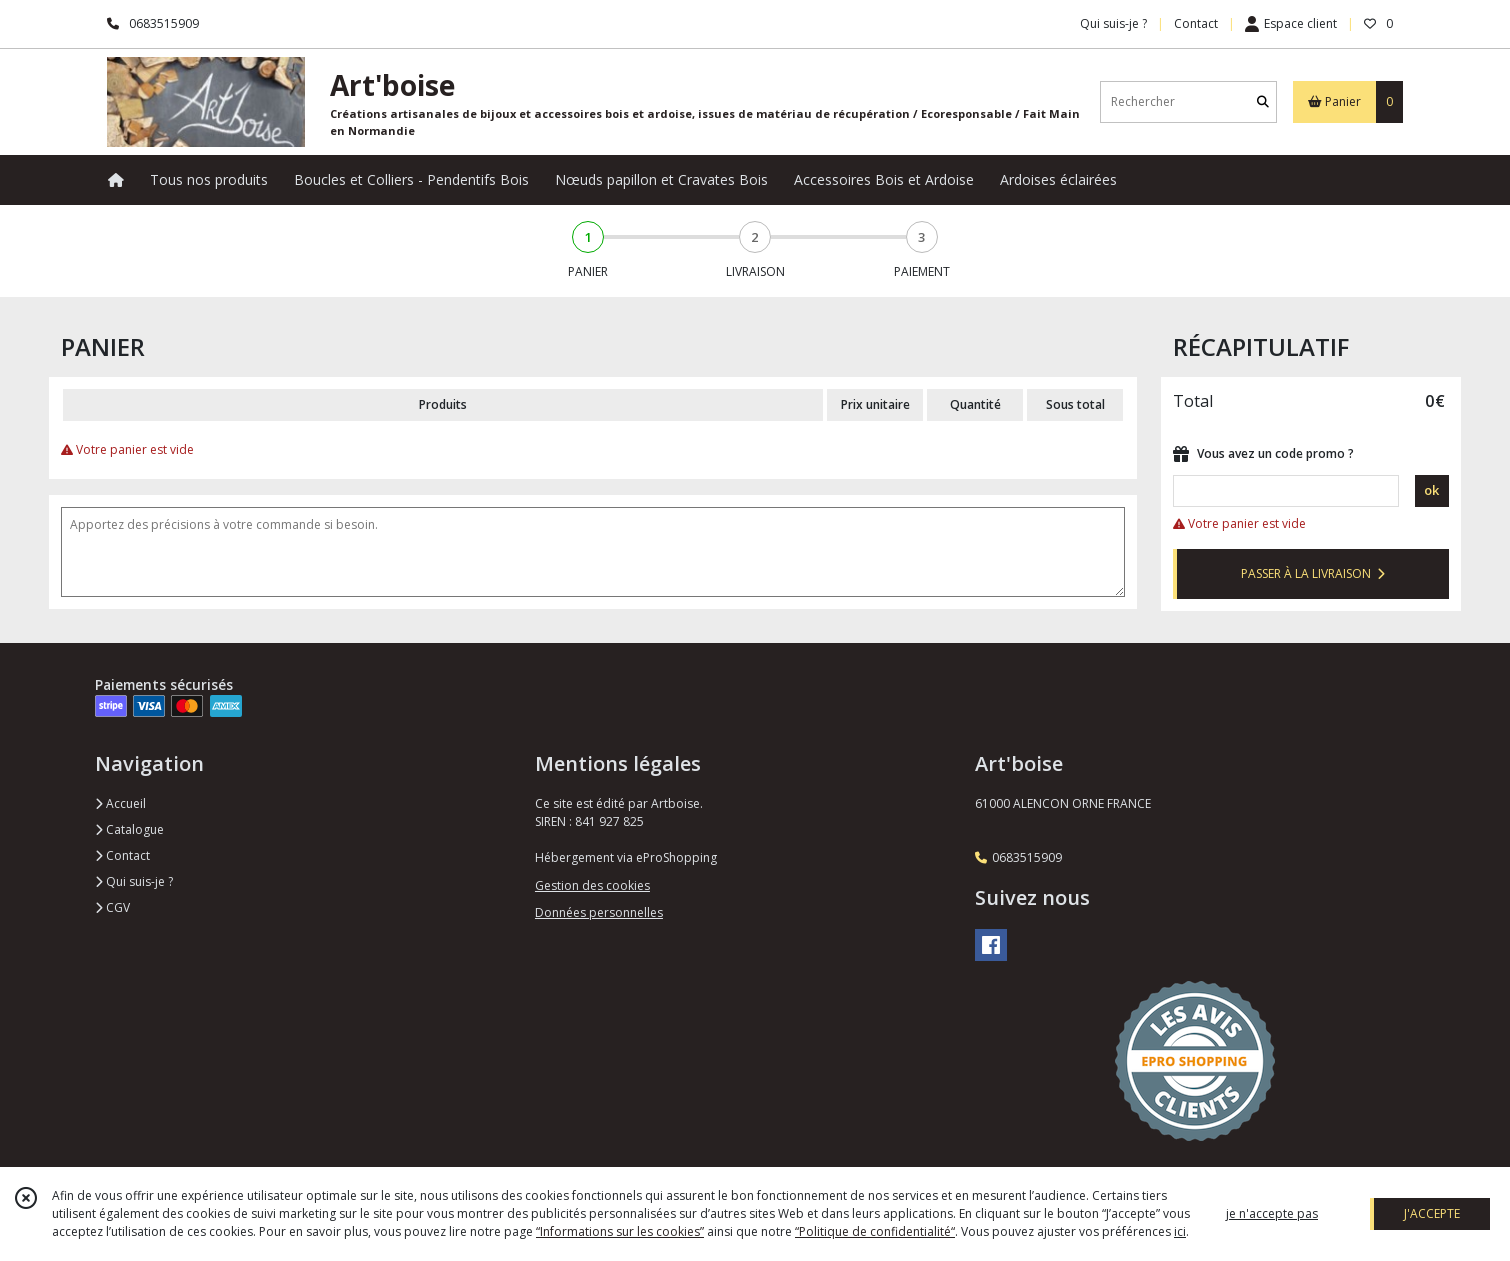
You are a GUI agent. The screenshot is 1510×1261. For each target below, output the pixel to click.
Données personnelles (599, 912)
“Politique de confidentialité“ (875, 1231)
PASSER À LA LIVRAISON (1313, 573)
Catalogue (129, 829)
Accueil (120, 803)
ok (1431, 490)
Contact (1196, 23)
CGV (112, 907)
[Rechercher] (1263, 101)
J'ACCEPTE (1432, 1213)
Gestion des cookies (592, 885)
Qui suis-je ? (134, 881)
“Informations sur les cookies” (620, 1231)
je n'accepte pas (1272, 1213)
